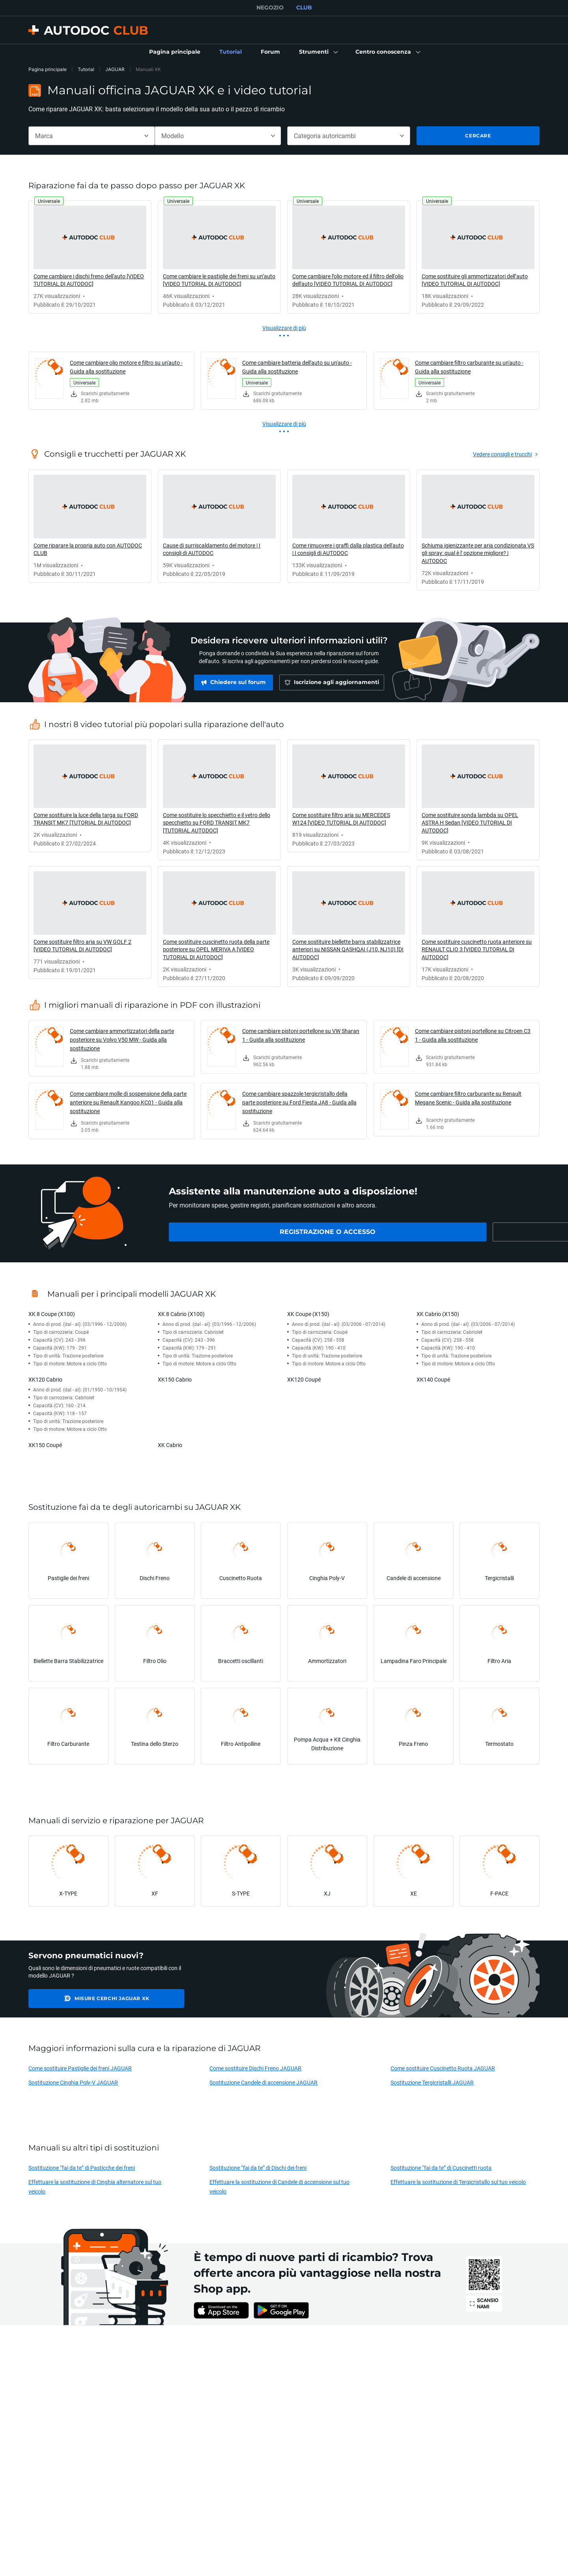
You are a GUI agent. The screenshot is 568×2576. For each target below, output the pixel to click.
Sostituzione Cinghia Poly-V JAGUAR (73, 2082)
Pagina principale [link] (47, 69)
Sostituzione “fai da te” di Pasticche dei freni (81, 2167)
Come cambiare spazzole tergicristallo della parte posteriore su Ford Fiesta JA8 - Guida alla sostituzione (299, 1102)
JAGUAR (115, 69)
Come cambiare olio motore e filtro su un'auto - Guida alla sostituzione (126, 367)
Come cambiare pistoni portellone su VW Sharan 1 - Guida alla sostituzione (300, 1035)
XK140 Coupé (433, 1379)
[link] (175, 52)
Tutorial (86, 69)
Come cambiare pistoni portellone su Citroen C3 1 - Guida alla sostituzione (473, 1035)
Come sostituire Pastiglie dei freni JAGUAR (80, 2068)
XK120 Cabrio (45, 1379)
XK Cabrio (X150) (438, 1314)
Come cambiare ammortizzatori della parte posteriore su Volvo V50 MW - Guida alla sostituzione (122, 1039)
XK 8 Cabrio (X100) (181, 1314)
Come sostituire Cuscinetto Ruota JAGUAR (442, 2068)
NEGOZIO (270, 7)
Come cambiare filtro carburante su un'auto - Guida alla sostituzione (469, 367)
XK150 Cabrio (175, 1379)
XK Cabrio (170, 1445)
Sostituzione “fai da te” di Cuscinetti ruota (440, 2167)
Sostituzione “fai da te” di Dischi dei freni (257, 2167)
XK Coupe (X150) (308, 1314)
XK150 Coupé (45, 1445)
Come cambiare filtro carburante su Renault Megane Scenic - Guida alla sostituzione (468, 1098)
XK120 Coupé (304, 1379)
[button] (318, 52)
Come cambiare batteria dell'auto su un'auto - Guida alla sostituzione (297, 367)
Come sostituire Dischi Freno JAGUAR (255, 2068)
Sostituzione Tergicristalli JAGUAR (432, 2082)
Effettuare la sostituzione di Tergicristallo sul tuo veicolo (458, 2182)
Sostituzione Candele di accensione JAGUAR (263, 2082)
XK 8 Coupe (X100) (51, 1314)
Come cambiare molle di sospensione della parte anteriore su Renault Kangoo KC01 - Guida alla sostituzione (128, 1102)
